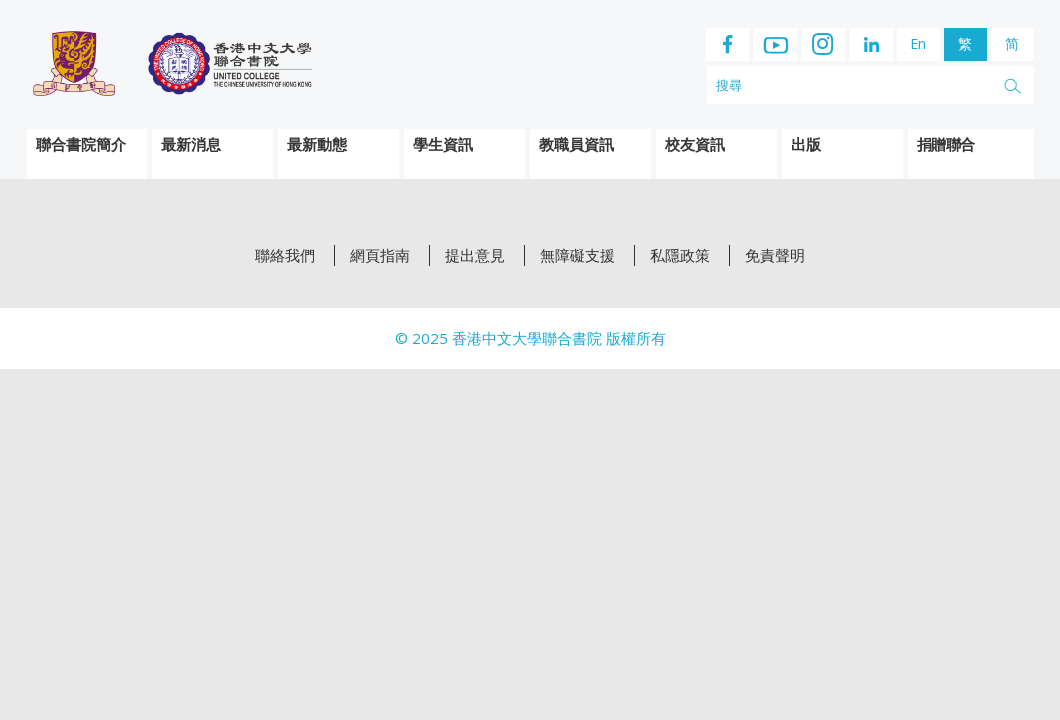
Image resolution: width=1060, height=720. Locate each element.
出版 (806, 144)
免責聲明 (775, 255)
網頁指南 (380, 255)
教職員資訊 (576, 144)
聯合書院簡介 (81, 144)
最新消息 (191, 144)
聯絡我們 (285, 255)
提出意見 (475, 255)
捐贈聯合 (946, 144)
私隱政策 (680, 255)
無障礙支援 (577, 255)
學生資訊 (443, 144)
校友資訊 (695, 144)
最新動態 (317, 144)
